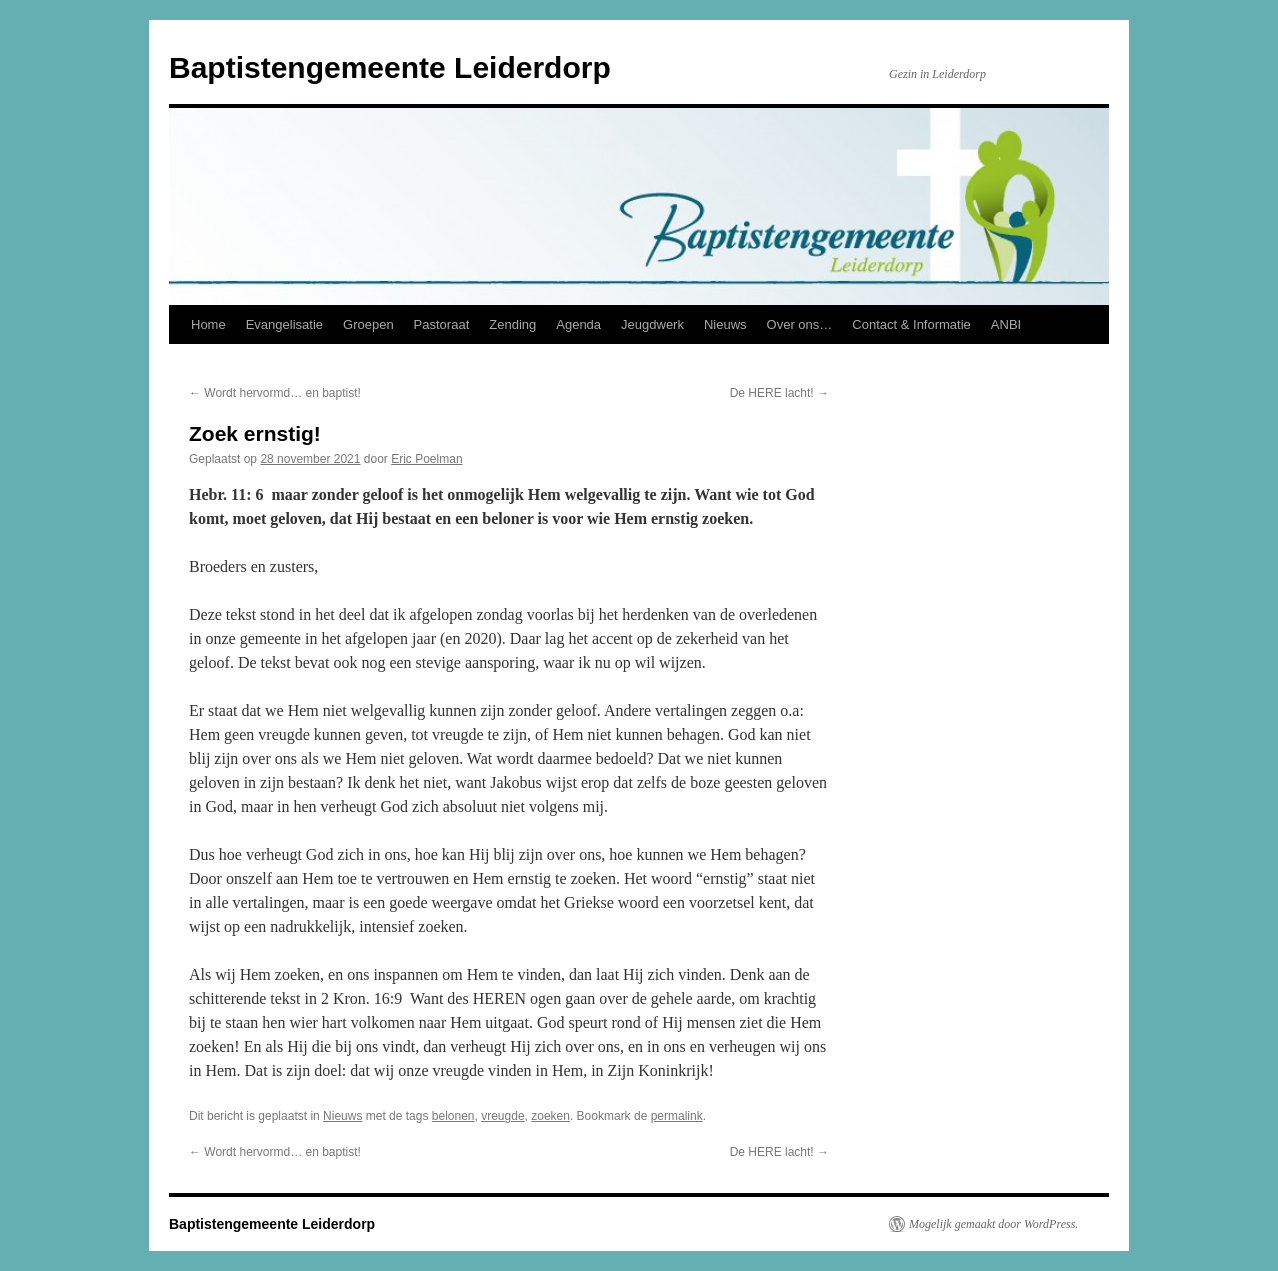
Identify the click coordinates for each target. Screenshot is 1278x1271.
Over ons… (800, 324)
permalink (677, 1116)
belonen (453, 1116)
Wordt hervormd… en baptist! (275, 393)
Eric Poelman (426, 459)
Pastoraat (442, 324)
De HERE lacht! (779, 393)
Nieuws (725, 324)
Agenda (578, 324)
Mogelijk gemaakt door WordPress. (993, 1224)
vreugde (502, 1116)
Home (208, 324)
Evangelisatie (284, 324)
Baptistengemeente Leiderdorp (390, 67)
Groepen (368, 324)
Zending (512, 324)
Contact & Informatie (911, 324)
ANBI (1006, 324)
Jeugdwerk (652, 324)
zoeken (550, 1116)
